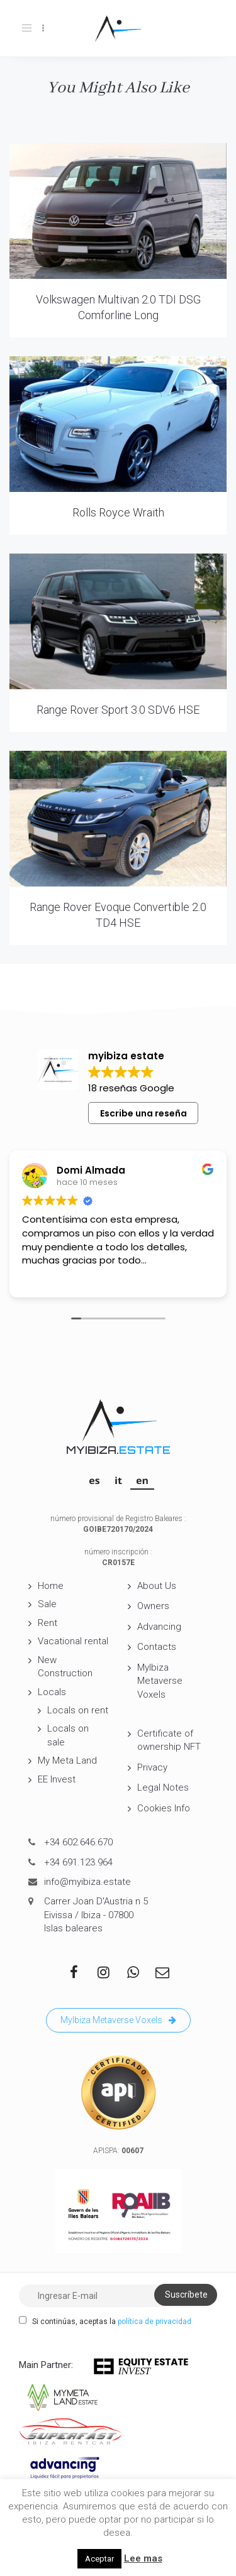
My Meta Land (67, 1760)
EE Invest (57, 1779)
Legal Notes (163, 1787)
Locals (52, 1692)
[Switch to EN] (142, 1480)
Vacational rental (73, 1641)
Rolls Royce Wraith (118, 512)
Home (51, 1585)
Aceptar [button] (99, 2558)
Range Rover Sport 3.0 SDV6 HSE (118, 709)
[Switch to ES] (94, 1480)
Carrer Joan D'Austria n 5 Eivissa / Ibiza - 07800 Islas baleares (96, 1915)
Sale (47, 1604)
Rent (47, 1623)
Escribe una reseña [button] (143, 1113)
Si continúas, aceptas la (105, 2321)
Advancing (159, 1626)
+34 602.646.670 (78, 1842)
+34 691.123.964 (78, 1862)
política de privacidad (154, 2321)
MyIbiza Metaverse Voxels (160, 1681)
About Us (156, 1585)
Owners (153, 1606)
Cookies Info (163, 1808)
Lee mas (143, 2558)
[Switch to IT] (118, 1480)
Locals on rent (77, 1710)
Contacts (156, 1646)
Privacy (152, 1767)
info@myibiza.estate (87, 1881)
